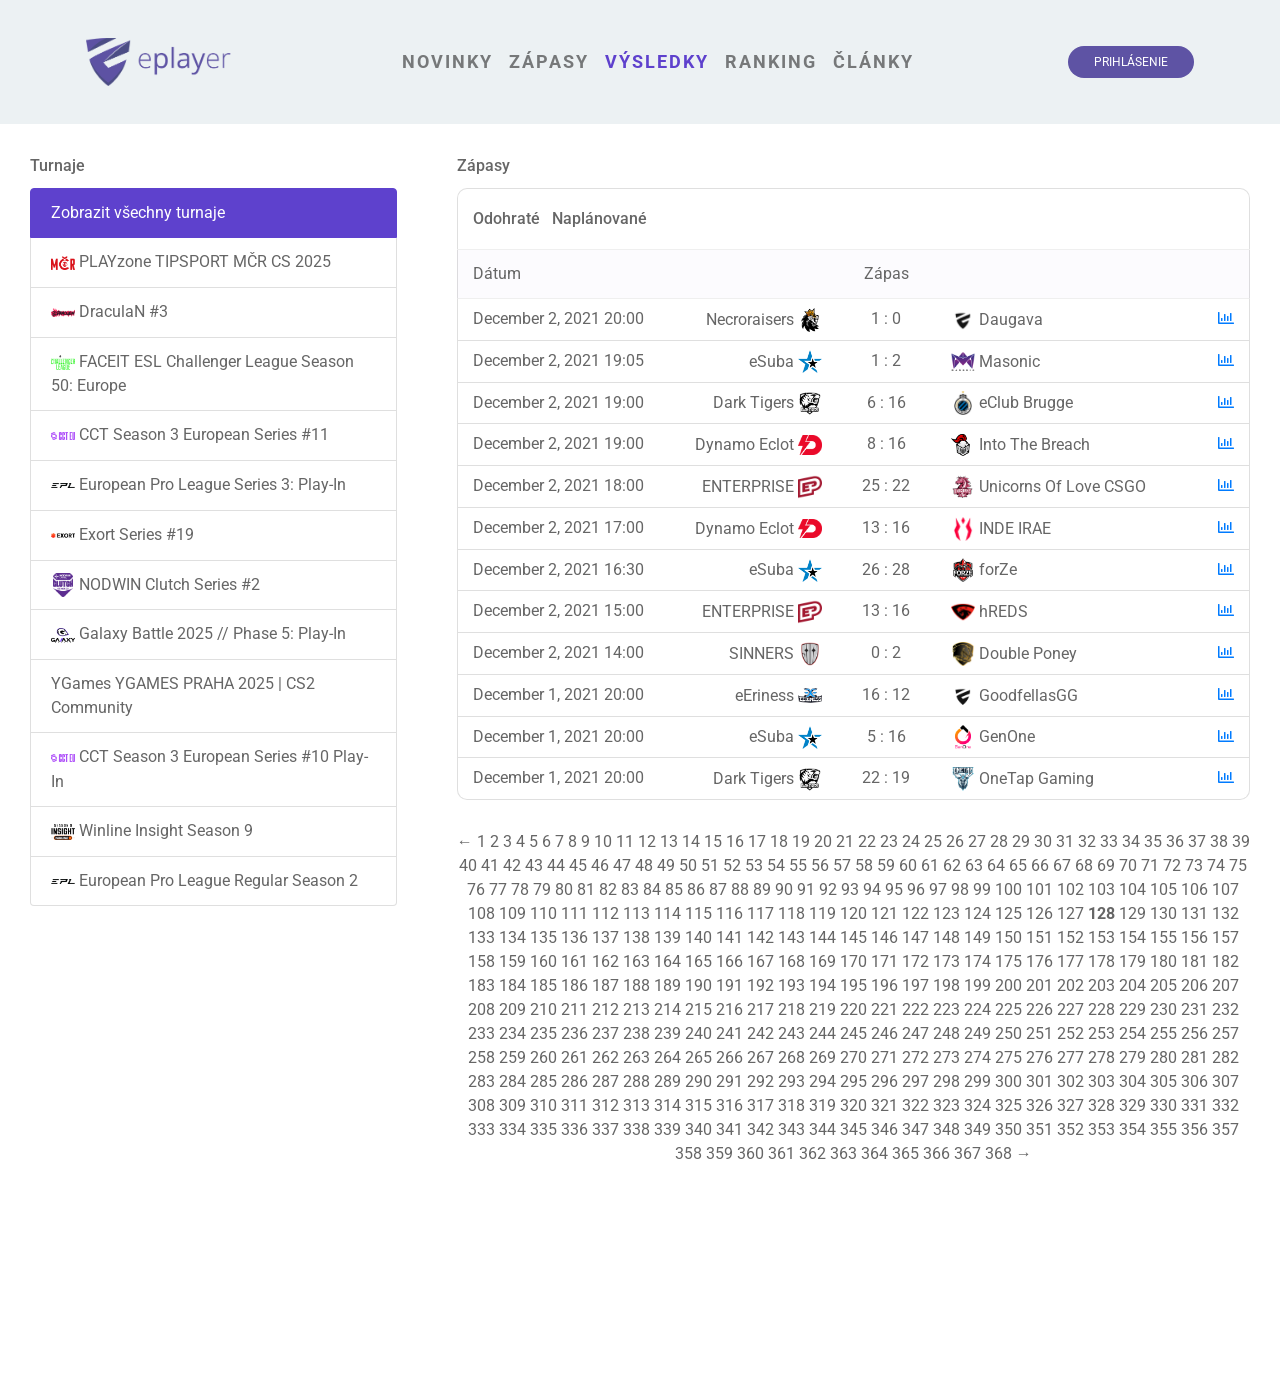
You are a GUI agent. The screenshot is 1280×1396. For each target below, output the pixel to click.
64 (996, 865)
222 (915, 1009)
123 (946, 913)
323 (946, 1105)
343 (791, 1129)
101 (1039, 889)
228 (1101, 1009)
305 (1163, 1081)
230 (1163, 1009)
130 (1163, 913)
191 (729, 985)
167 (760, 961)
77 (498, 889)
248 (946, 1033)
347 (915, 1129)
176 (1039, 961)
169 (822, 961)
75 (1238, 865)
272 (915, 1057)
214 (667, 1009)
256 (1194, 1033)
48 (644, 865)
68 (1084, 865)
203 (1101, 985)
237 (605, 1033)
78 (520, 889)
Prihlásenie (1131, 62)
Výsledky (657, 61)
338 (636, 1129)
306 (1194, 1081)
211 (574, 1009)
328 (1101, 1105)
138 (636, 937)
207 (1225, 985)
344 (822, 1129)
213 (636, 1009)
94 (872, 889)
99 (982, 889)
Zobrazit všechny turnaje (138, 212)
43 (534, 865)
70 (1128, 865)
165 (698, 961)
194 (822, 985)
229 (1132, 1009)
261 (574, 1057)
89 (762, 889)
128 (1101, 913)
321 (884, 1105)
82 (608, 889)
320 (853, 1105)
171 (884, 961)
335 (543, 1129)
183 (481, 985)
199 (977, 985)
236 (574, 1033)
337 (605, 1129)
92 (828, 889)
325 (1008, 1105)
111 (574, 913)
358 (688, 1153)
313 (636, 1105)
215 (698, 1009)
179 (1132, 961)
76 (476, 889)
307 (1225, 1081)
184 (512, 985)
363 (843, 1153)
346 (884, 1129)
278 (1101, 1057)
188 (636, 985)
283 (481, 1081)
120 (853, 913)
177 (1070, 961)
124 (977, 913)
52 (732, 865)
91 (806, 889)
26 (955, 841)
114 (667, 913)
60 (908, 865)
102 (1070, 889)
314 (667, 1105)
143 (791, 937)
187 (605, 985)
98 (960, 889)
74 (1216, 865)
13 (669, 841)
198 (946, 985)
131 (1194, 913)
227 (1070, 1009)
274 (977, 1057)
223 (946, 1009)
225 (1008, 1009)
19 (801, 841)
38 (1219, 841)
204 (1132, 985)
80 (564, 889)
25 (933, 841)
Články (873, 61)
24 (911, 841)
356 (1194, 1129)
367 (967, 1153)
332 (1225, 1105)
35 (1153, 841)
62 (952, 865)
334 (512, 1129)
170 (853, 961)
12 (647, 841)
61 (930, 865)
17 (757, 841)
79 (542, 889)
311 (574, 1105)
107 (1225, 889)
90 (784, 889)
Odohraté (506, 218)
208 (481, 1009)
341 (729, 1129)
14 (691, 841)
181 (1194, 961)
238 (636, 1033)
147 (915, 937)
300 (1008, 1081)
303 (1101, 1081)
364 (874, 1153)
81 (586, 889)
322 (915, 1105)
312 (605, 1105)
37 (1197, 841)
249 (977, 1033)
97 (938, 889)
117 (760, 913)
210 (543, 1009)
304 (1132, 1081)
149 (977, 937)
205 (1163, 985)
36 (1175, 841)
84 (652, 889)
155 (1163, 937)
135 (543, 937)
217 (760, 1009)
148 (946, 937)
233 (481, 1033)
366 (936, 1153)
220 (853, 1009)
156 (1194, 937)
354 (1132, 1129)
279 (1132, 1057)
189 (667, 985)
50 (688, 865)
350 (1008, 1129)
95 (894, 889)
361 (781, 1153)
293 (791, 1081)
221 (884, 1009)
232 (1225, 1009)
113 (636, 913)
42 (512, 865)
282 (1225, 1057)
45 (578, 865)
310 (543, 1105)
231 (1194, 1009)
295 (853, 1081)
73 (1194, 865)
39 (1241, 841)
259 (512, 1057)
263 (636, 1057)
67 (1062, 865)
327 (1070, 1105)
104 (1132, 889)
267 (760, 1057)
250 (1008, 1033)
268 (791, 1057)
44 (556, 865)
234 (512, 1033)
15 (713, 841)
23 (889, 841)
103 (1101, 889)
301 (1039, 1081)
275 (1008, 1057)
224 (977, 1009)
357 (1225, 1129)
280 (1163, 1057)
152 (1070, 937)
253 (1101, 1033)
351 (1039, 1129)
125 (1008, 913)
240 (698, 1033)
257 (1225, 1033)
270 (853, 1057)
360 (750, 1153)
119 (822, 913)
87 (718, 889)
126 (1039, 913)
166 (729, 961)
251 (1039, 1033)
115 (698, 913)
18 (779, 841)
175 (1008, 961)
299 (977, 1081)
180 (1163, 961)
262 (605, 1057)
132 (1225, 913)
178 (1101, 961)
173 (946, 961)
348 (946, 1129)
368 (998, 1153)
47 (622, 865)
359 (719, 1153)
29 (1021, 841)
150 (1008, 937)
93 (850, 889)
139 (667, 937)
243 (791, 1033)
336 (574, 1129)
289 (667, 1081)
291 (729, 1081)
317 (760, 1105)
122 (915, 913)
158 (481, 961)
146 (884, 937)
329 (1132, 1105)
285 (543, 1081)
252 (1070, 1033)
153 (1101, 937)
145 (853, 937)
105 (1163, 889)
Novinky (447, 61)
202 (1070, 985)
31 (1065, 841)
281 (1194, 1057)
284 (512, 1081)
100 (1008, 889)
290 (698, 1081)
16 (735, 841)
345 (853, 1129)
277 (1070, 1057)
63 (974, 865)
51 (710, 865)
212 (605, 1009)
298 (946, 1081)
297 (915, 1081)
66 (1040, 865)
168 (791, 961)
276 (1039, 1057)
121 (884, 913)
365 (905, 1153)
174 (977, 961)
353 (1101, 1129)
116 (729, 913)
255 (1163, 1033)
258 (481, 1057)
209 (512, 1009)
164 (667, 961)
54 (776, 865)
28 (999, 841)
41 (490, 865)
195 (853, 985)
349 (977, 1129)
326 (1039, 1105)
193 (791, 985)
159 (512, 961)
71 (1150, 865)
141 (729, 937)
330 (1163, 1105)
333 (481, 1129)
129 (1132, 913)
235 (543, 1033)
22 (867, 841)
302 (1070, 1081)
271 (884, 1057)
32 (1087, 841)
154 (1132, 937)
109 (512, 913)
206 (1194, 985)
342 (760, 1129)
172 (915, 961)
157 (1225, 937)
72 (1172, 865)
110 (543, 913)
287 (605, 1081)
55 (798, 865)
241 (729, 1033)
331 (1194, 1105)
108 (481, 913)
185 (543, 985)
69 (1106, 865)
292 (760, 1081)
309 (512, 1105)
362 (812, 1153)
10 (603, 841)
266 (729, 1057)
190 (698, 985)
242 (760, 1033)
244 (822, 1033)
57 (842, 865)
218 (791, 1009)
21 (845, 841)
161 (574, 961)
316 (729, 1105)
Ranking (771, 61)
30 (1043, 841)
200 (1008, 985)
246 (884, 1033)
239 (667, 1033)
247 (915, 1033)
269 (822, 1057)
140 (698, 937)
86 (696, 889)
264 (667, 1057)
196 (884, 985)
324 (977, 1105)
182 (1225, 961)
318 (791, 1105)
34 (1131, 841)
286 (574, 1081)
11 (625, 841)
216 (729, 1009)
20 (823, 841)
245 (853, 1033)
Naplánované (599, 218)
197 (915, 985)
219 (822, 1009)
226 (1039, 1009)
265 (698, 1057)
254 (1132, 1033)
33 (1109, 841)
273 (946, 1057)
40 (468, 865)
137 (605, 937)
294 (822, 1081)
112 (605, 913)
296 (884, 1081)
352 (1070, 1129)
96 (916, 889)
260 (543, 1057)
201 (1039, 985)
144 (822, 937)
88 (740, 889)
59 (886, 865)
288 (636, 1081)
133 (481, 937)
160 (543, 961)
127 (1070, 913)
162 (605, 961)
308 (481, 1105)
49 (666, 865)
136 (574, 937)
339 (667, 1129)
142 (760, 937)
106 (1194, 889)
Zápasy (549, 61)
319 (822, 1105)
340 (698, 1129)
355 (1163, 1129)
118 (791, 913)
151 (1039, 937)
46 (600, 865)
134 (512, 937)
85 (674, 889)
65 (1018, 865)
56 (820, 865)
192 (760, 985)
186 (574, 985)
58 (864, 865)
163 (636, 961)
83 (630, 889)
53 (754, 865)
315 (698, 1105)
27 (977, 841)
